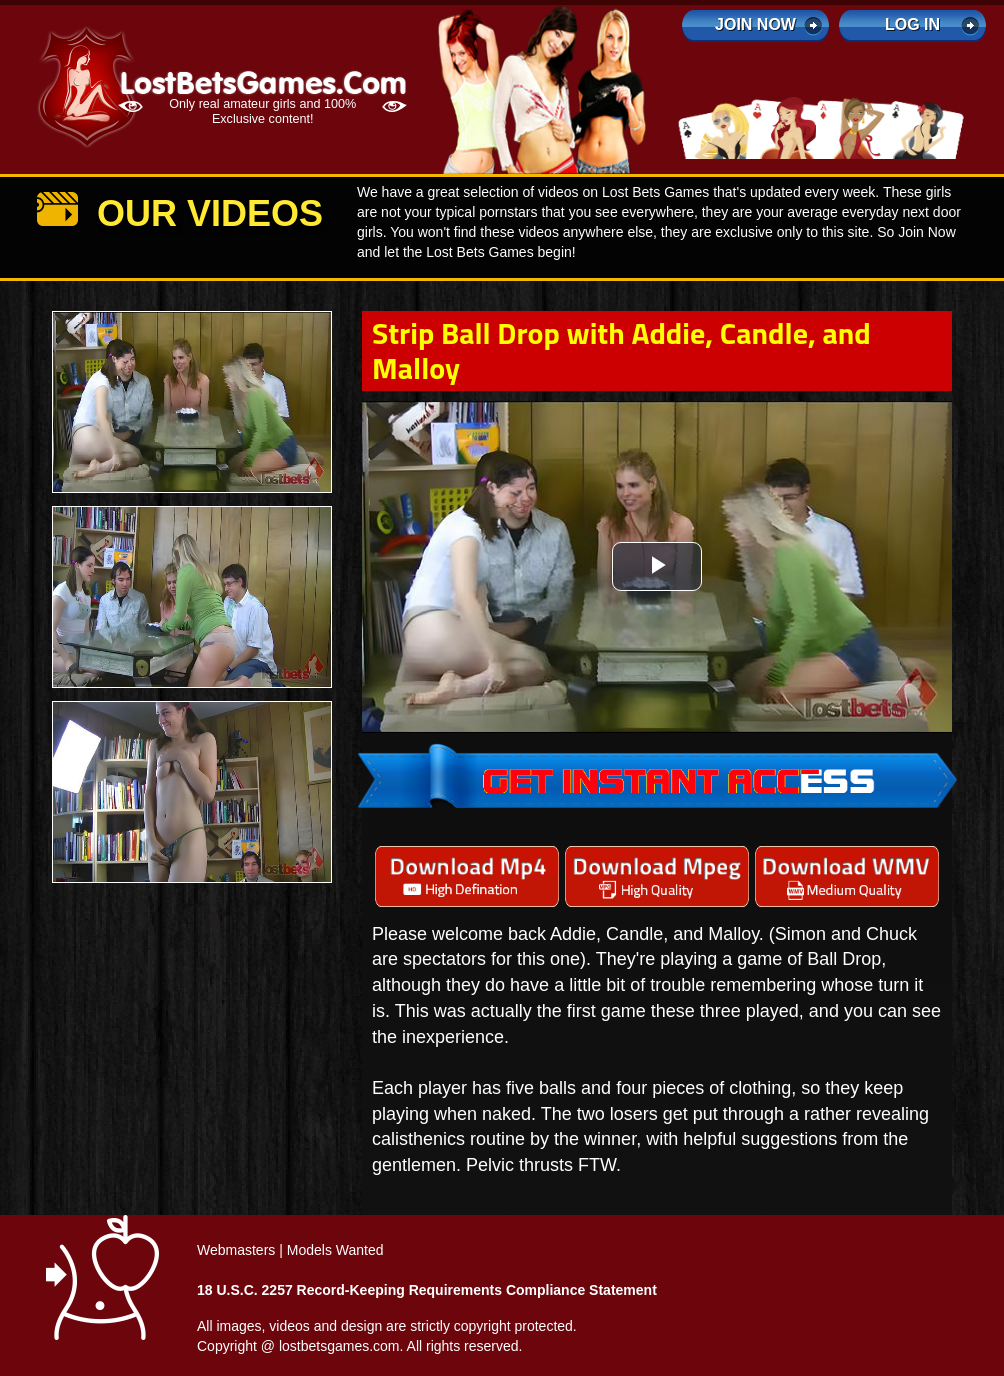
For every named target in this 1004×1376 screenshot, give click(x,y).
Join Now (755, 24)
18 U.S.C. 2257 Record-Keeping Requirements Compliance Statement (427, 1290)
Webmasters (236, 1250)
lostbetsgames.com (339, 1346)
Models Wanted (335, 1250)
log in (912, 24)
